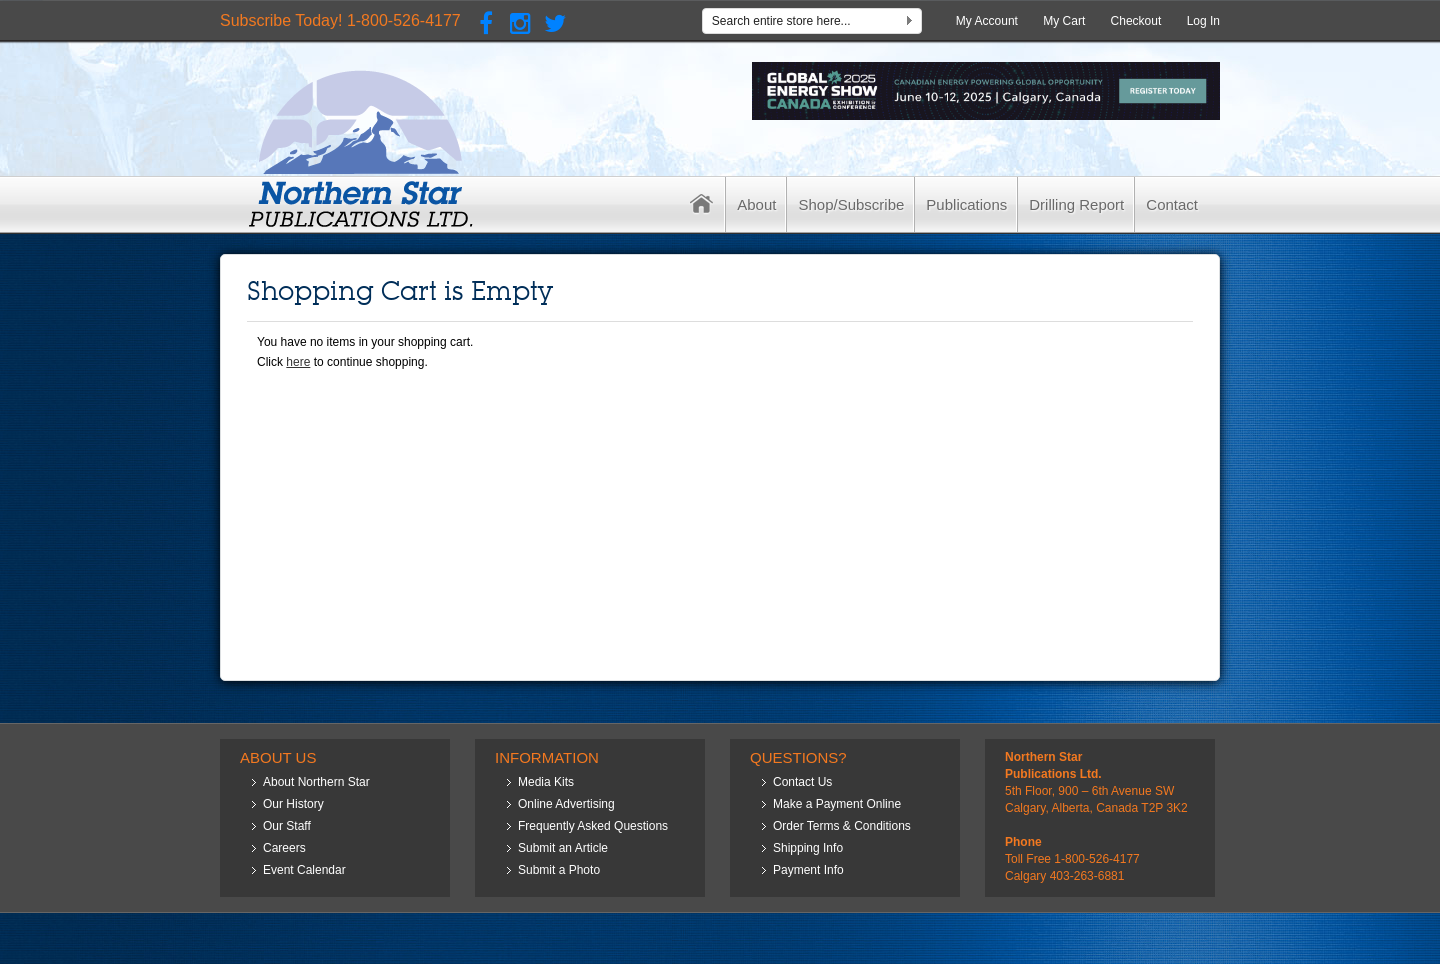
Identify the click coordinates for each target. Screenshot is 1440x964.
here (298, 362)
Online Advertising (566, 804)
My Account (987, 21)
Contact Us (802, 782)
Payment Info (808, 870)
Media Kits (546, 782)
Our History (293, 804)
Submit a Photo (559, 870)
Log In (1203, 21)
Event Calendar (304, 870)
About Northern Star (316, 782)
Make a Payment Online (837, 804)
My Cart (1064, 21)
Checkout (1136, 21)
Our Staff (287, 826)
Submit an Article (563, 848)
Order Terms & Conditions (842, 826)
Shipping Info (808, 848)
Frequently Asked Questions (593, 826)
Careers (284, 848)
